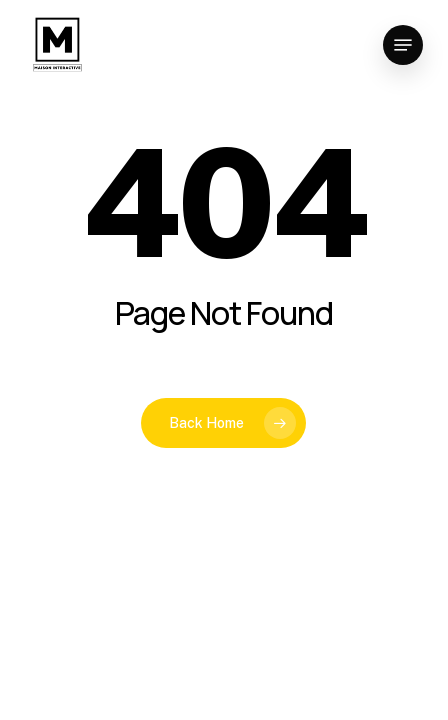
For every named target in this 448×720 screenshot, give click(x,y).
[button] (403, 45)
